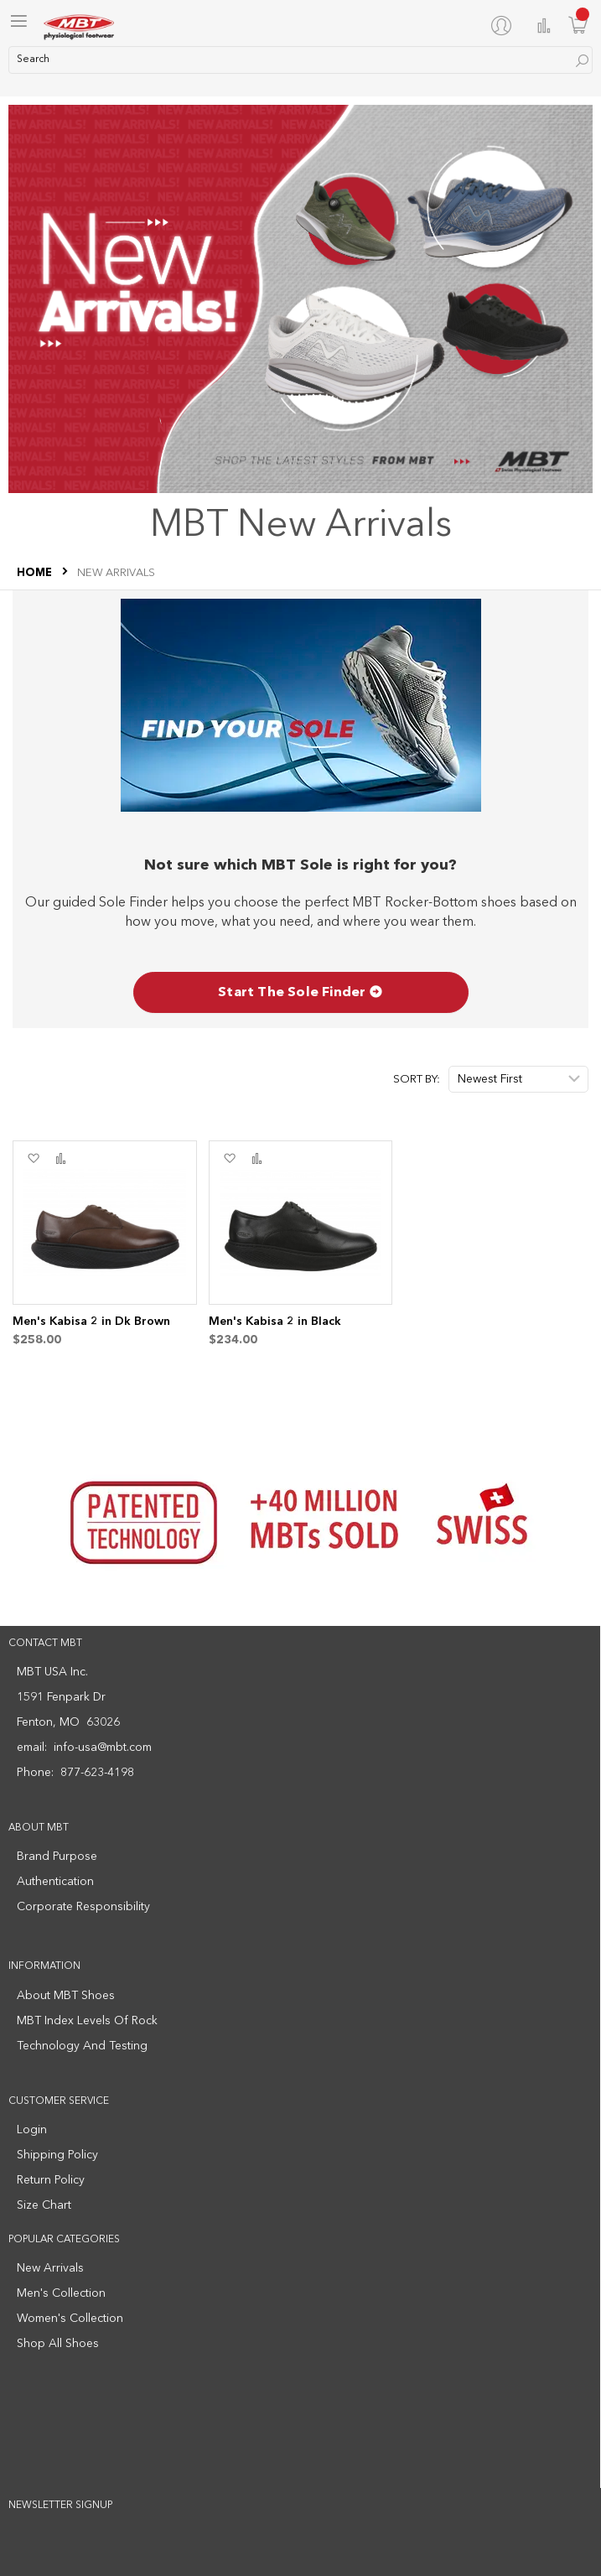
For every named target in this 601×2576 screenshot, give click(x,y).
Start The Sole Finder (300, 993)
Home (35, 573)
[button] (33, 1159)
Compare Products (544, 25)
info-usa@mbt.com (103, 1747)
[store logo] (79, 25)
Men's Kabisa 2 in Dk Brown (91, 1321)
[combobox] (300, 60)
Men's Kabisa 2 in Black (275, 1321)
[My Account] (505, 25)
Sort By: (416, 1079)
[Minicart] (578, 24)
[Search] (582, 60)
